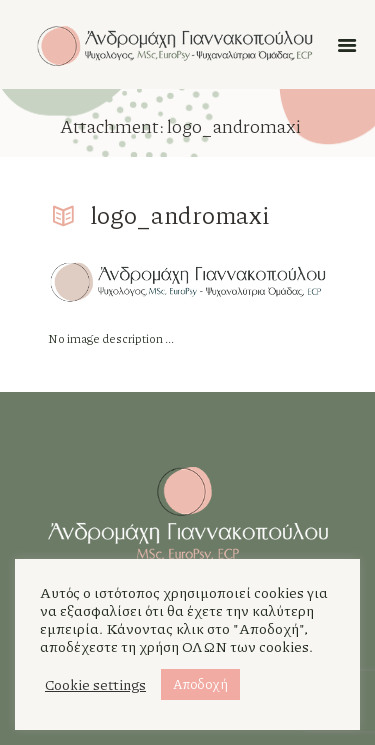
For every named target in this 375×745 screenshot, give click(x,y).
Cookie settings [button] (95, 685)
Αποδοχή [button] (200, 684)
